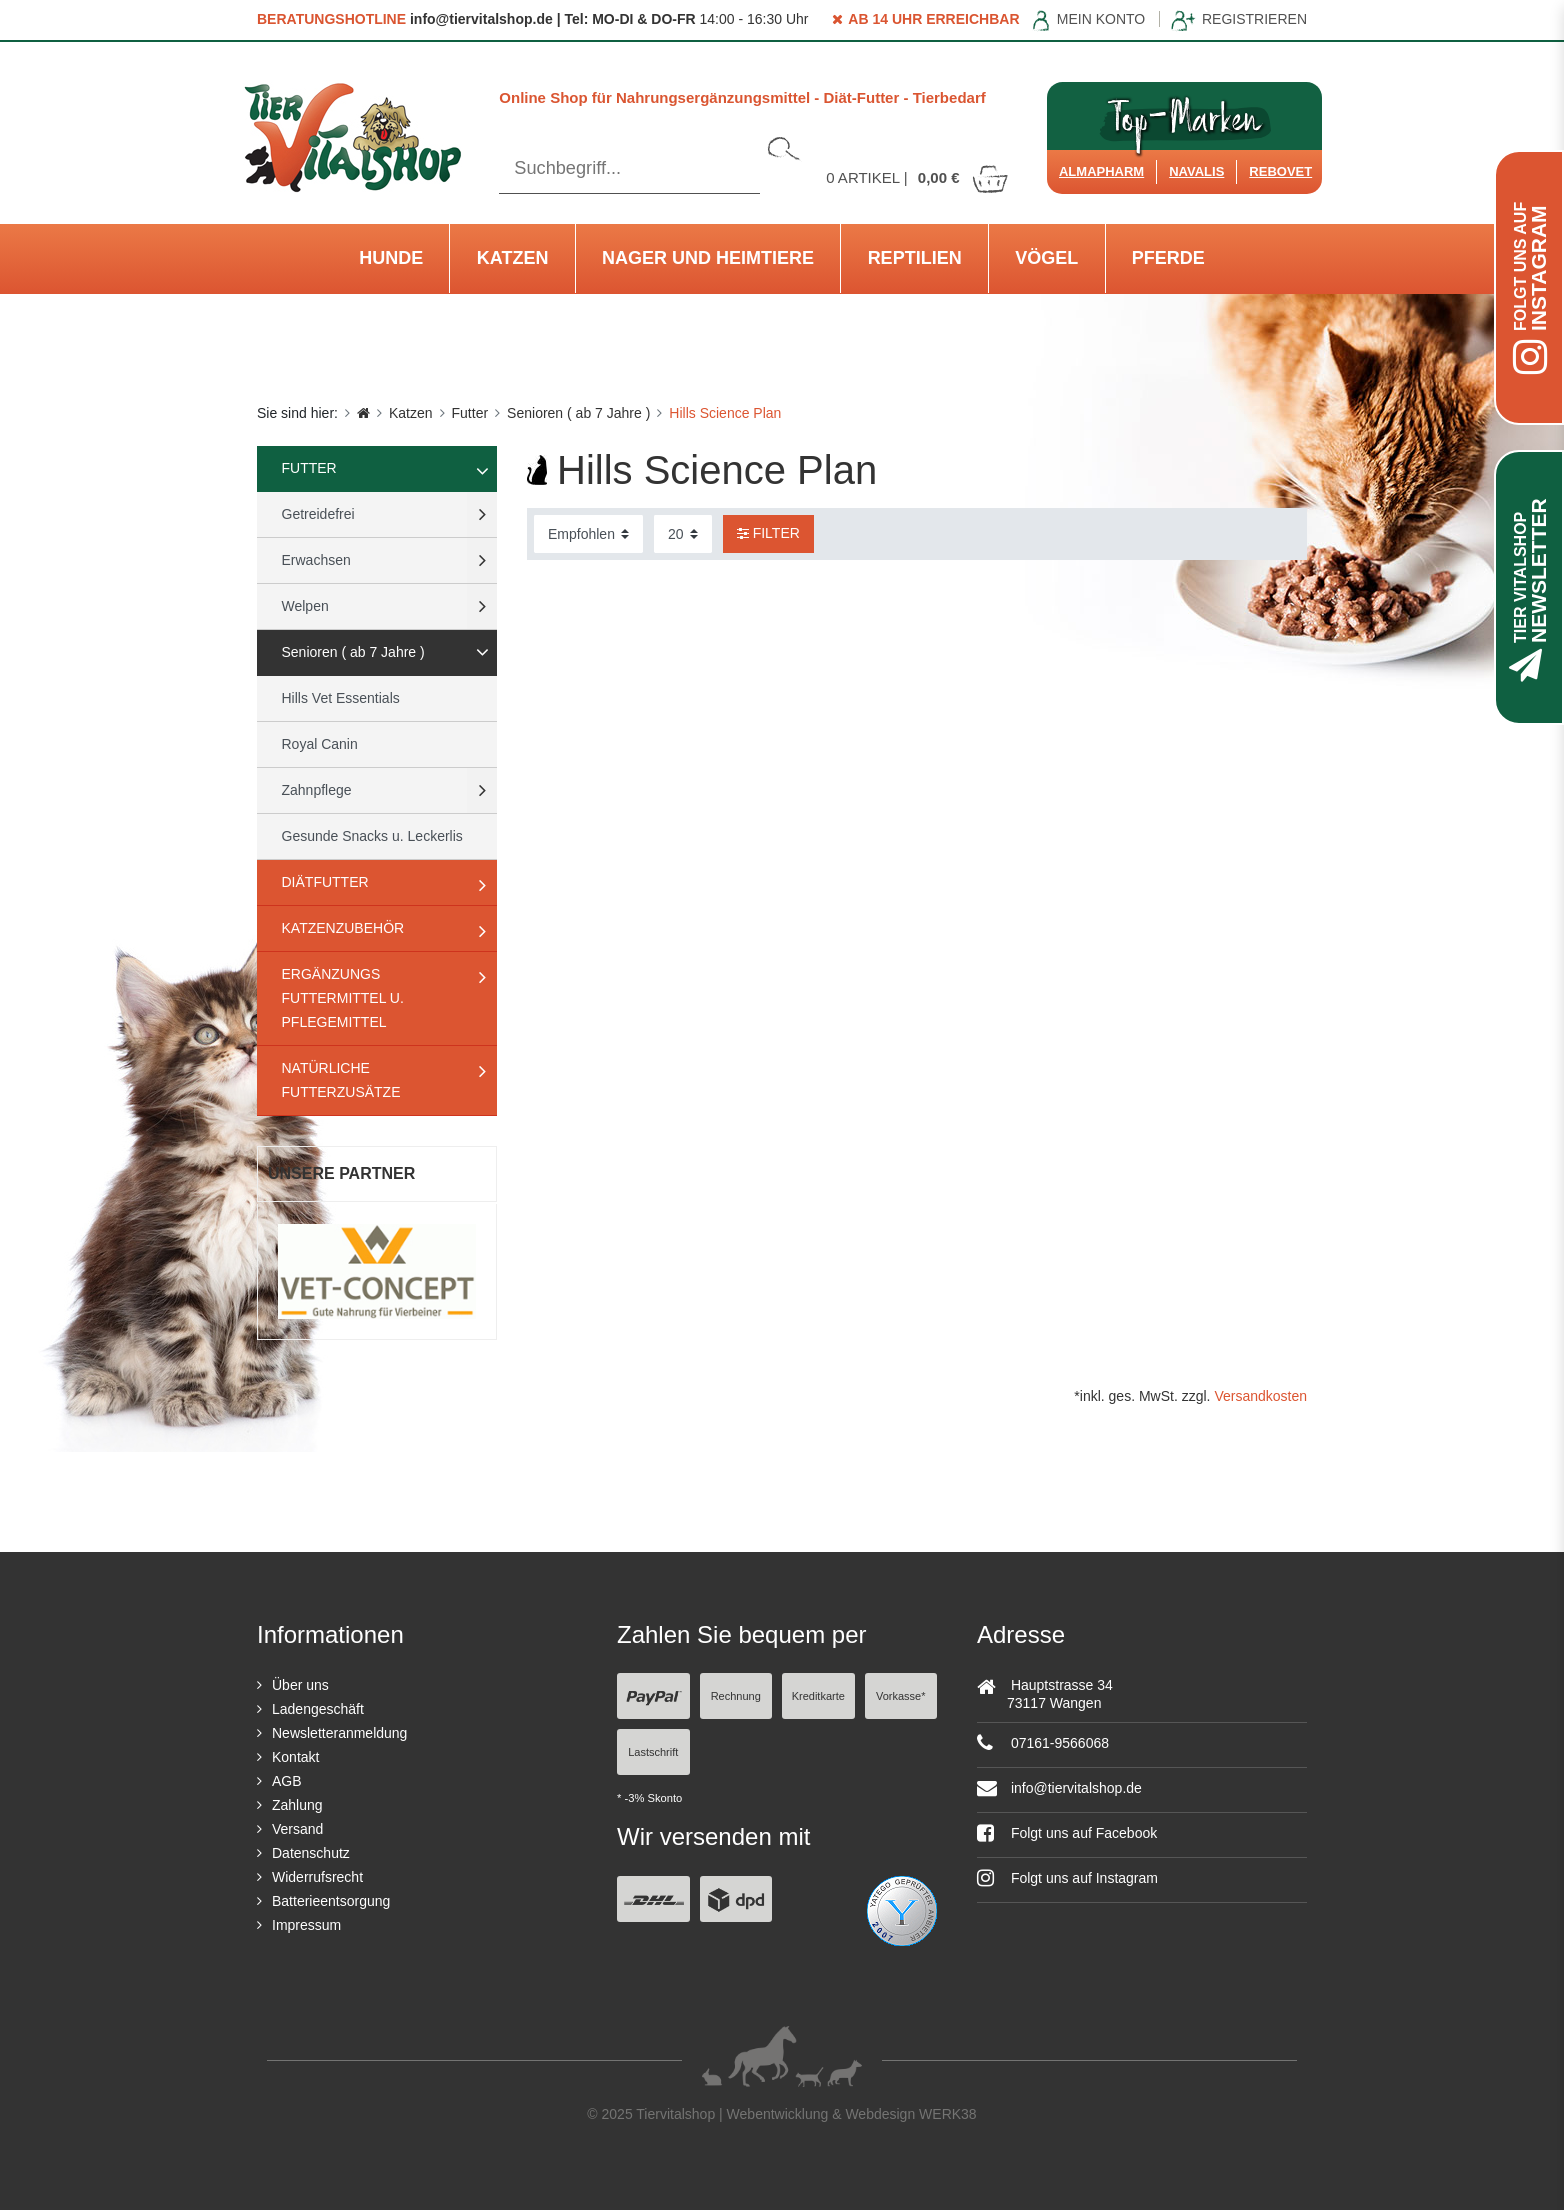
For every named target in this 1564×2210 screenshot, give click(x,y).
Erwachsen (316, 560)
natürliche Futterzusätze (341, 1080)
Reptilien (915, 258)
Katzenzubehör (343, 928)
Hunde (391, 258)
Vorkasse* (901, 1696)
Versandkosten (1260, 1396)
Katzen (513, 258)
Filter (768, 533)
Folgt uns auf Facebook (1067, 1833)
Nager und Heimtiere (708, 258)
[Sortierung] (588, 534)
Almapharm (1101, 171)
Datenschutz (311, 1853)
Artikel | (918, 177)
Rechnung (736, 1696)
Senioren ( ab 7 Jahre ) (578, 413)
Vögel (1046, 258)
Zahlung (297, 1805)
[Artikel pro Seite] (683, 534)
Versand (297, 1829)
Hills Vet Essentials (341, 698)
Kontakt (295, 1757)
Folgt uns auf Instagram (1067, 1878)
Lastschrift (653, 1752)
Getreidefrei (318, 514)
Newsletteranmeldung (339, 1733)
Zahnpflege (317, 790)
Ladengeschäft (318, 1709)
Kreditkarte (818, 1696)
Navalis (1196, 171)
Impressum (306, 1925)
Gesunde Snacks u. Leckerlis (372, 836)
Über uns (300, 1685)
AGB (287, 1781)
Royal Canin (320, 744)
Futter (470, 413)
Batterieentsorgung (331, 1901)
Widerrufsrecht (317, 1877)
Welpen (305, 606)
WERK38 (948, 2114)
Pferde (1168, 258)
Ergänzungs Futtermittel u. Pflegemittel (343, 998)
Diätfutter (325, 882)
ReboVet (1280, 171)
